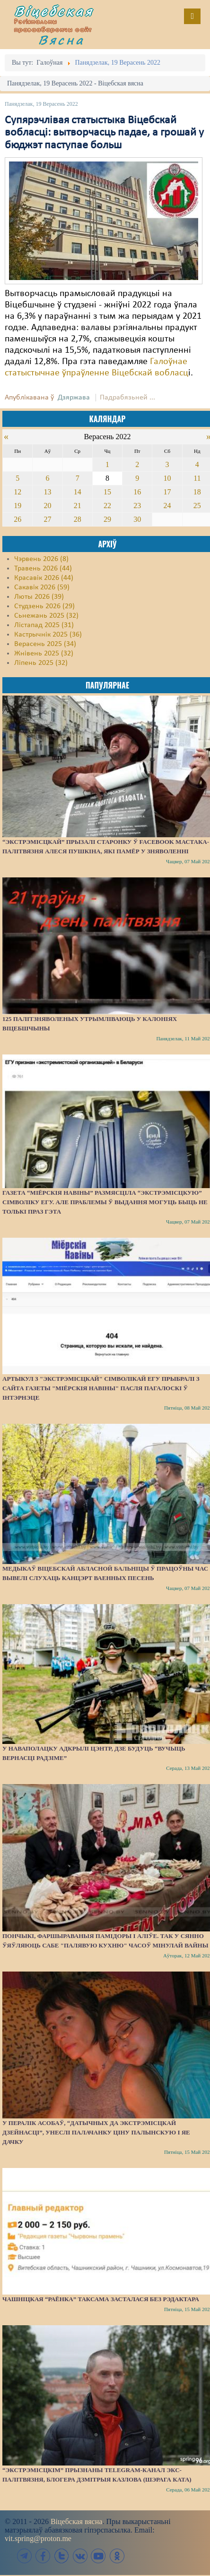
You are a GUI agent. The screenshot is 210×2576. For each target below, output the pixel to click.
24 (167, 506)
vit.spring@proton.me (38, 2538)
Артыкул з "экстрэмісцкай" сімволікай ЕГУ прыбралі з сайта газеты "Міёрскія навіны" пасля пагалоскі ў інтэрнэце (101, 1388)
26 (17, 519)
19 (17, 506)
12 (17, 492)
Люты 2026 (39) (39, 597)
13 (47, 492)
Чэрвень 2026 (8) (41, 559)
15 (107, 492)
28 (77, 519)
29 (107, 519)
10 (167, 478)
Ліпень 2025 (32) (41, 663)
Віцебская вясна (76, 2521)
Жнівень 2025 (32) (43, 653)
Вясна (61, 39)
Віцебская (54, 10)
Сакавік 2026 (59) (42, 587)
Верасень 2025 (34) (45, 644)
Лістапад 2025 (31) (44, 625)
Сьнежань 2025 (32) (46, 616)
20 (47, 506)
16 (137, 492)
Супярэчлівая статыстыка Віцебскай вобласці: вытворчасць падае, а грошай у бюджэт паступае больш (104, 133)
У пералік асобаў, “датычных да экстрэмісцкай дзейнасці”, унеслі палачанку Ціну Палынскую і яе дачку (96, 2132)
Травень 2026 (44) (43, 568)
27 (47, 519)
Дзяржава (74, 397)
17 (167, 492)
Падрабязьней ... (127, 397)
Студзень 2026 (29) (44, 606)
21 (77, 506)
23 (137, 506)
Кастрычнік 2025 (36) (48, 634)
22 (107, 506)
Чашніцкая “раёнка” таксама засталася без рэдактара (100, 2299)
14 (77, 492)
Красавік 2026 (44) (43, 578)
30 (137, 519)
